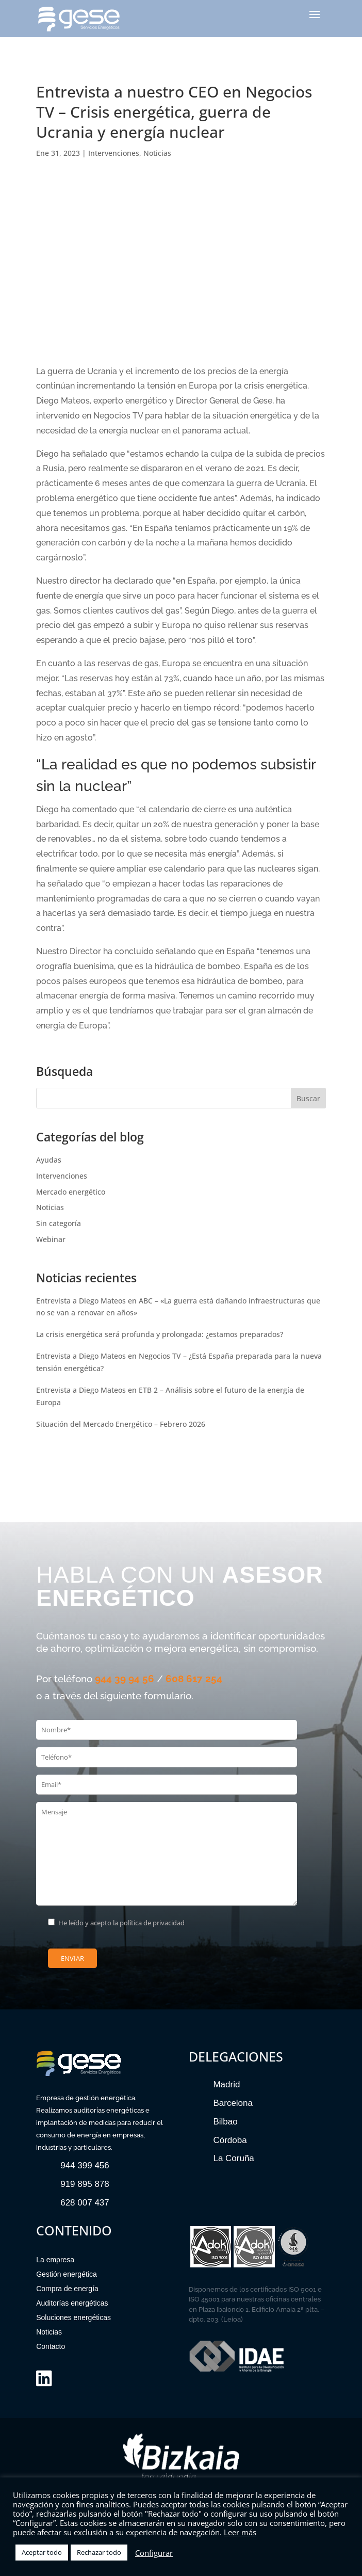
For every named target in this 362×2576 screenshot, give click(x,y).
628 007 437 (84, 2203)
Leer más (240, 2532)
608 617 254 (194, 1678)
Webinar (50, 1239)
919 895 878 (84, 2184)
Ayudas (48, 1160)
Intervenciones (113, 153)
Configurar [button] (154, 2552)
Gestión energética (66, 2274)
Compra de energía (67, 2288)
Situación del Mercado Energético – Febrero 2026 (120, 1424)
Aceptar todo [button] (42, 2552)
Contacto (50, 2346)
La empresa (55, 2260)
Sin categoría (58, 1223)
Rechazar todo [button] (99, 2552)
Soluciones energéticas (73, 2317)
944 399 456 (84, 2165)
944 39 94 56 (124, 1678)
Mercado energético (70, 1192)
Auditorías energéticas (72, 2303)
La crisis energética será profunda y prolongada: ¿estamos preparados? (159, 1334)
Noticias (157, 153)
